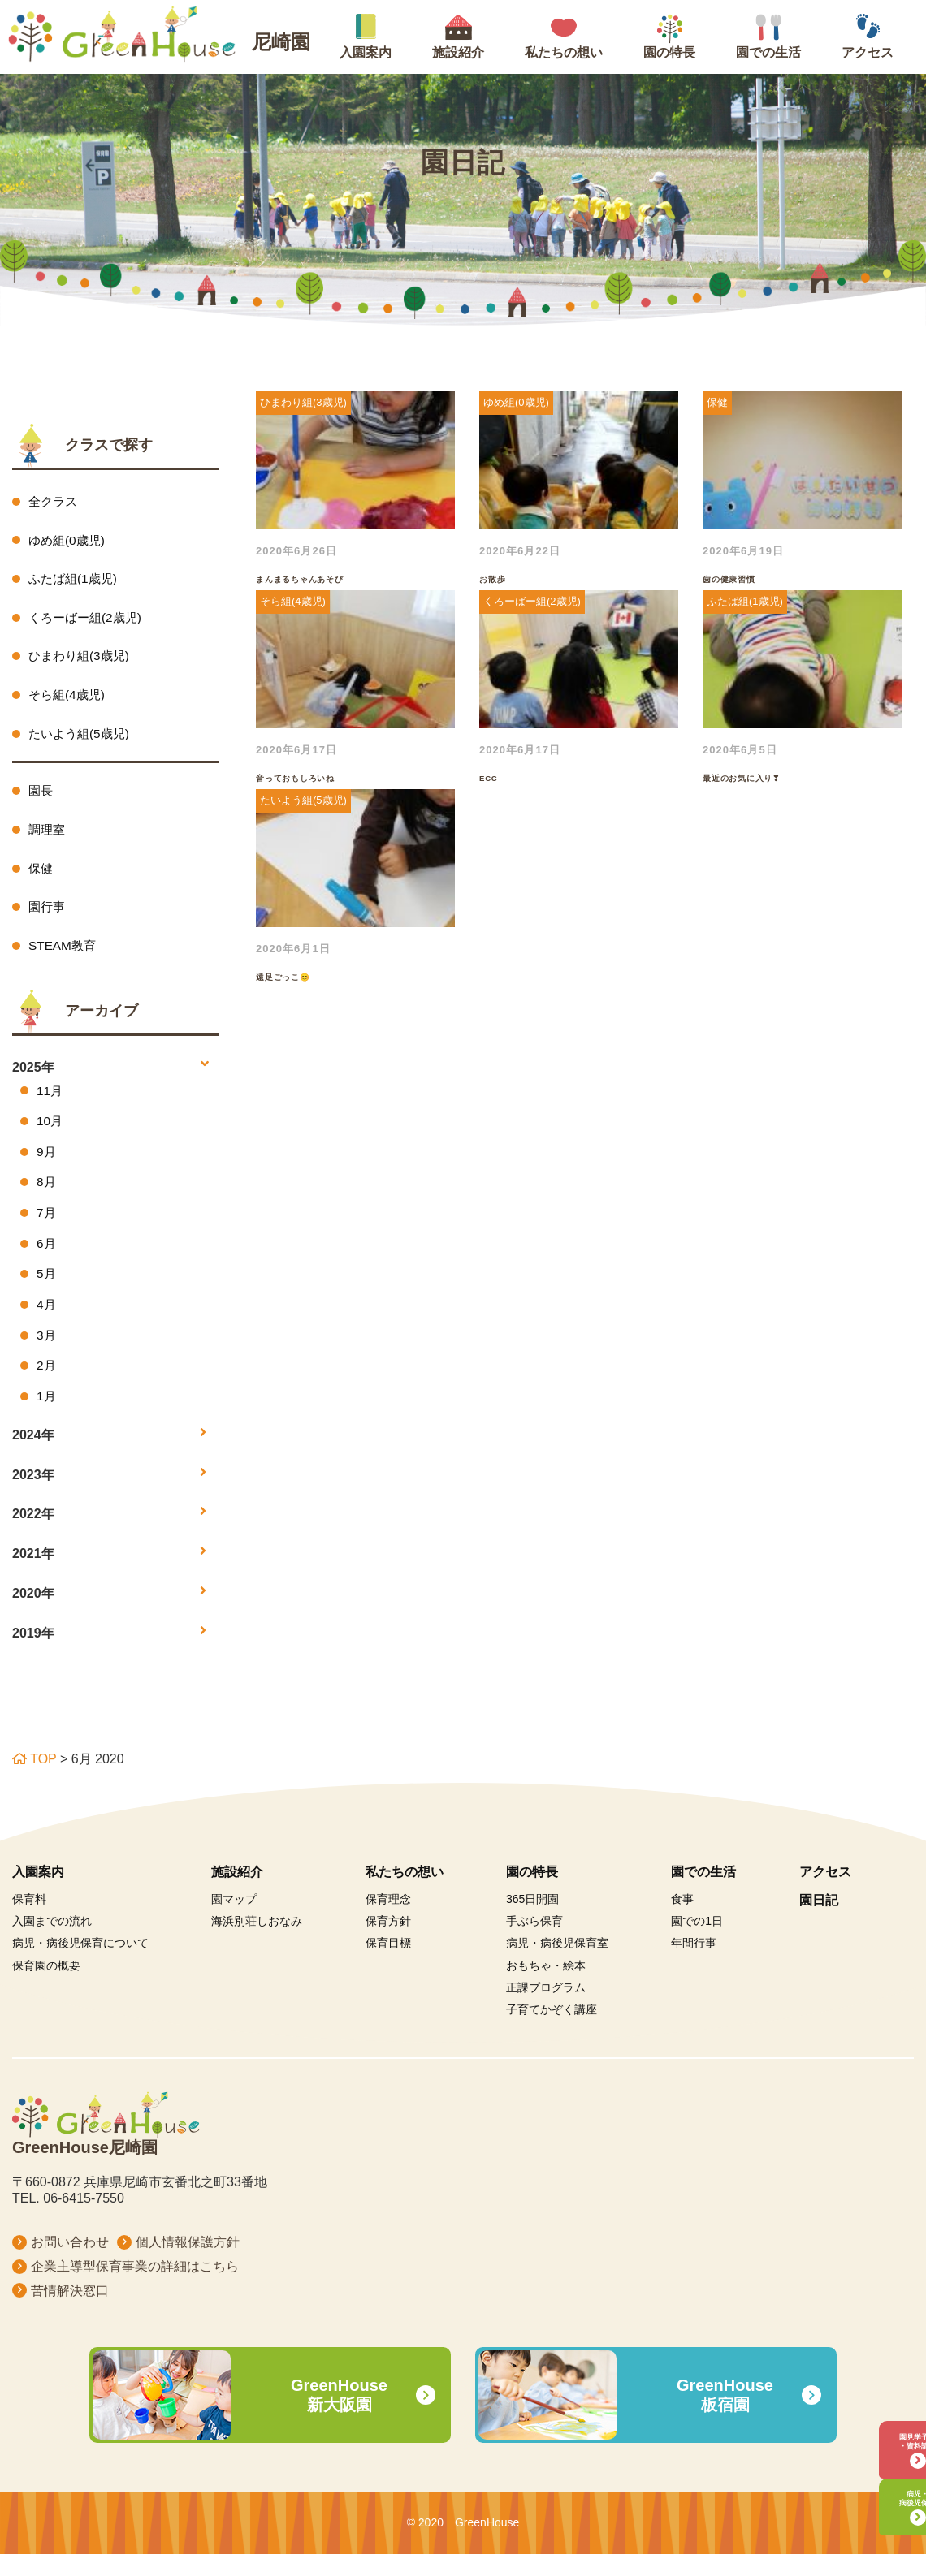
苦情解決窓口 (70, 2312)
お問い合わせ (70, 2263)
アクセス (825, 1893)
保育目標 (388, 1964)
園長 (41, 797)
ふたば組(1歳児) (75, 580)
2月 (47, 1385)
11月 (50, 1101)
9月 (47, 1164)
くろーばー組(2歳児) (88, 620)
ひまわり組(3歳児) (82, 660)
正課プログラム (546, 2008)
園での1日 (697, 1941)
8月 (47, 1196)
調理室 (47, 837)
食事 (682, 1920)
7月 (47, 1227)
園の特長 (532, 1893)
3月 (47, 1354)
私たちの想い (405, 1893)
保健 (41, 876)
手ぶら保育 (534, 1941)
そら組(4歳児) (69, 699)
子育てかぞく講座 (551, 2030)
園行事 (47, 916)
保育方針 (388, 1941)
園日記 (818, 1921)
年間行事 (693, 1964)
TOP (34, 1780)
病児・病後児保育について (80, 1964)
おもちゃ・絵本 (546, 1986)
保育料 (29, 1920)
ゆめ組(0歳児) (69, 541)
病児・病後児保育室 (557, 1964)
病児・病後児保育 (873, 2490)
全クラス (54, 501)
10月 (50, 1133)
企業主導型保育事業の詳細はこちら (135, 2287)
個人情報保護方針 (188, 2263)
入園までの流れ (52, 1941)
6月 (47, 1259)
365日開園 (532, 1920)
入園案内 (38, 1893)
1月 (47, 1416)
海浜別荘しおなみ (256, 1941)
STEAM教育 (63, 956)
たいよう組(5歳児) (82, 739)
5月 (47, 1290)
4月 (47, 1322)
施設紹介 (237, 1893)
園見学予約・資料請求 (873, 2413)
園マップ (234, 1920)
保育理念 (388, 1920)
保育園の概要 (46, 1986)
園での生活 (703, 1893)
